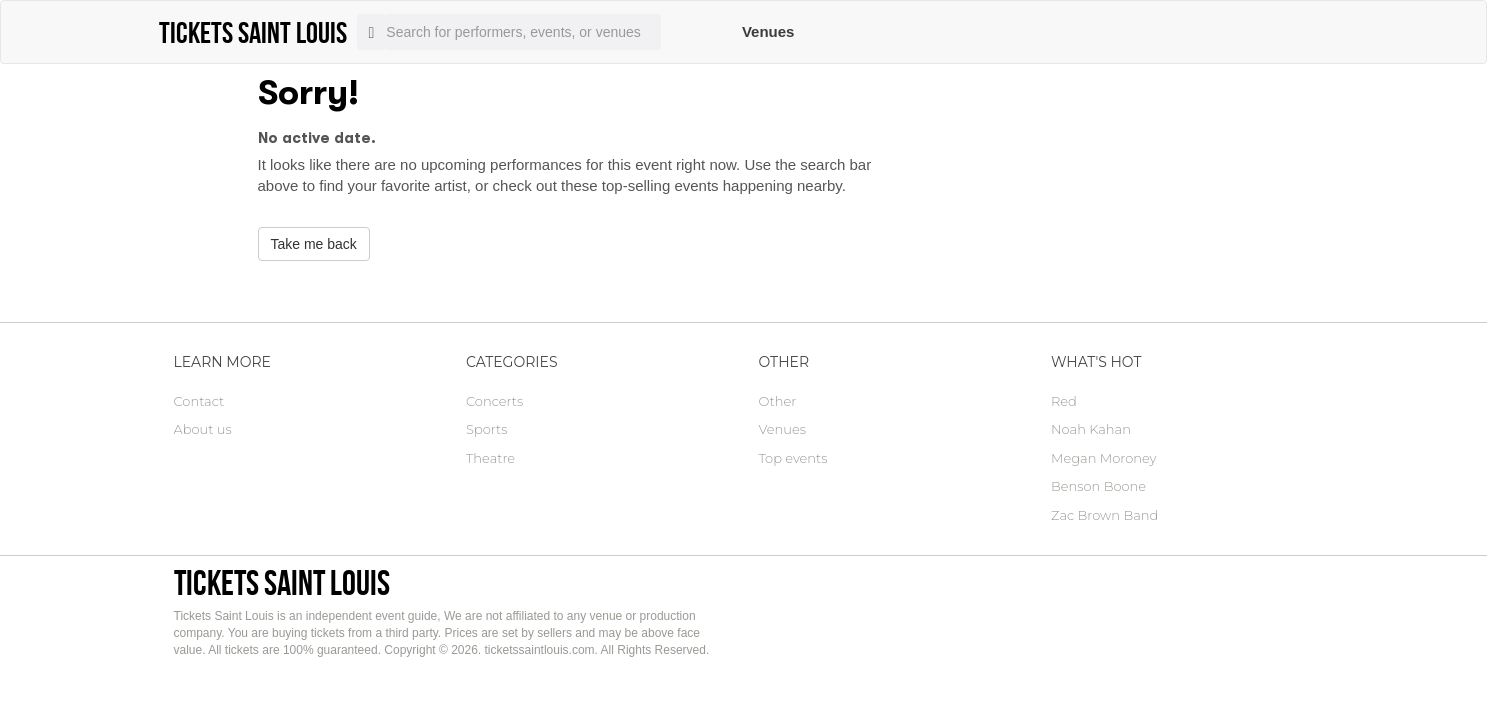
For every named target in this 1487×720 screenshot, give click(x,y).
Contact (199, 401)
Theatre (490, 458)
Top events (793, 458)
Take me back (314, 244)
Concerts (494, 401)
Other (778, 401)
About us (203, 429)
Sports (486, 429)
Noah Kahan (1091, 429)
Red (1064, 401)
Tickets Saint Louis (282, 582)
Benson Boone (1098, 486)
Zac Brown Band (1104, 515)
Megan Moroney (1103, 458)
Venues (768, 31)
